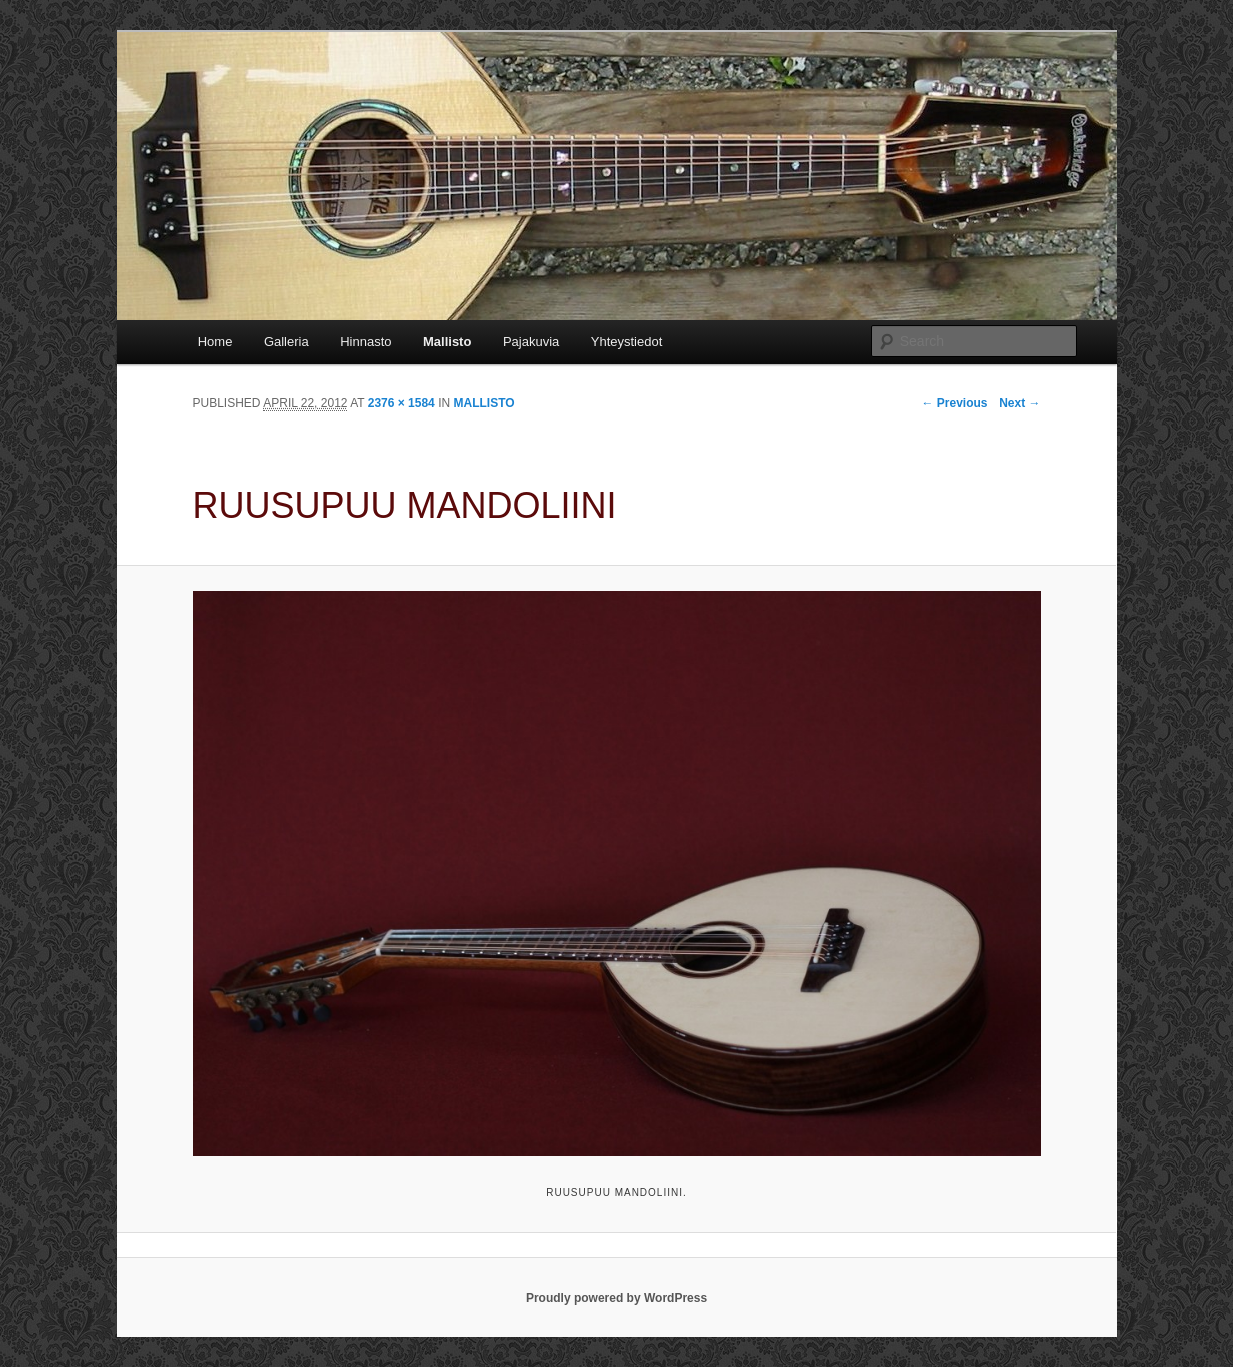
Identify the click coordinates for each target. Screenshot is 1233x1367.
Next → (1019, 403)
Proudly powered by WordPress (616, 1298)
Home (215, 341)
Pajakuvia (531, 341)
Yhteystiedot (627, 341)
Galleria (286, 341)
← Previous (954, 403)
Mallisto (447, 341)
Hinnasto (365, 341)
